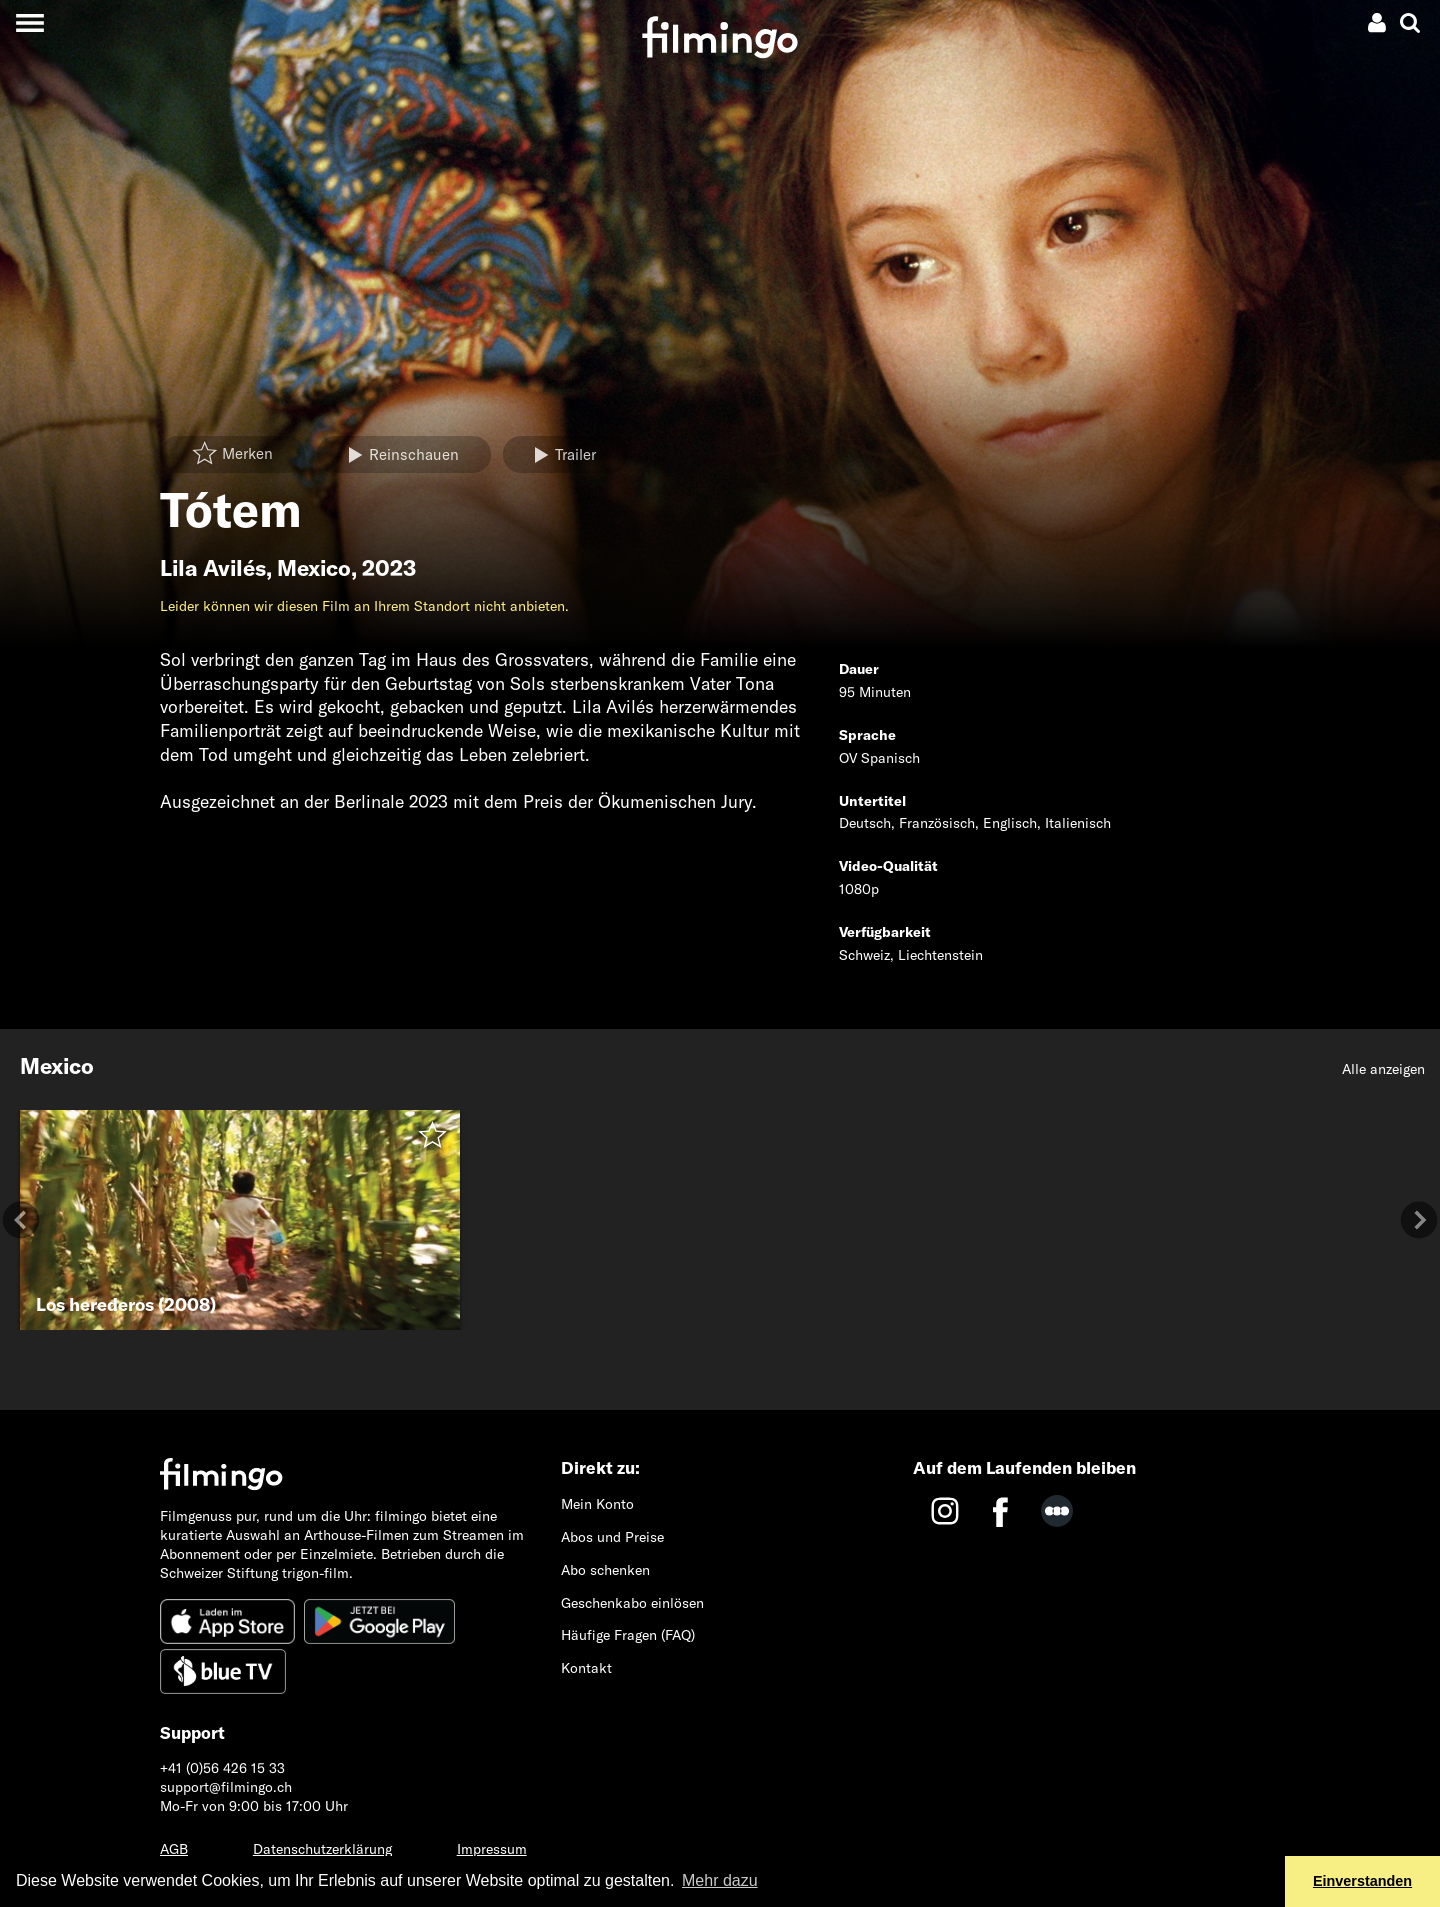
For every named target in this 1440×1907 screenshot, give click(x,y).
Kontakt (586, 1668)
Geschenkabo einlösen (632, 1603)
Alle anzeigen (1383, 1069)
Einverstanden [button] (1362, 1881)
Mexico (314, 568)
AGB (174, 1849)
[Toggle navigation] (29, 22)
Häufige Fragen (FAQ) (628, 1635)
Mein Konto (597, 1504)
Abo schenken (605, 1570)
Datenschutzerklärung (322, 1849)
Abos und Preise (612, 1537)
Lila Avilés (213, 568)
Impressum (492, 1849)
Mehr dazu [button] (720, 1880)
